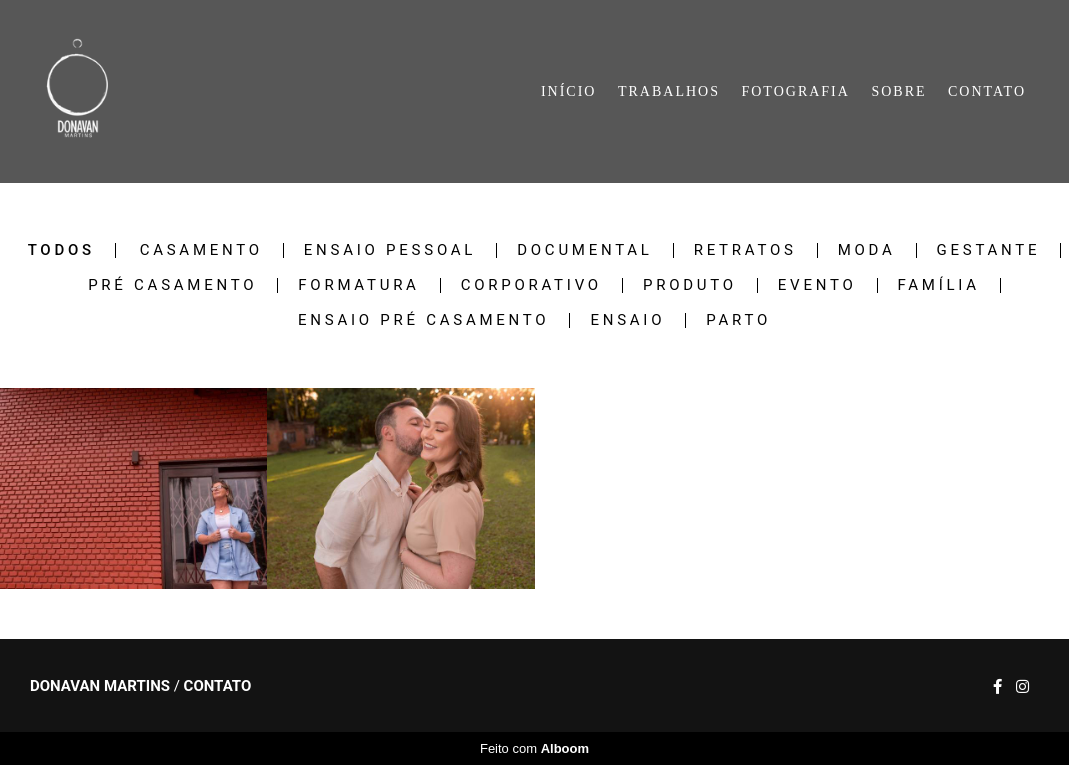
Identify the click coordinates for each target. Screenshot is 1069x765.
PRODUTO (690, 285)
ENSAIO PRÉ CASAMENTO (423, 320)
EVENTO (817, 285)
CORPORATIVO (531, 285)
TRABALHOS (669, 91)
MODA (867, 250)
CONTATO (987, 91)
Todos (61, 250)
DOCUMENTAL (585, 250)
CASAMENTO (201, 250)
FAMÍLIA (939, 285)
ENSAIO (627, 320)
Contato (218, 686)
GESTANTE (989, 250)
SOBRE (898, 91)
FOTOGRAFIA (795, 91)
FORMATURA (358, 285)
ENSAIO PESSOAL (390, 250)
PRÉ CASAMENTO (172, 285)
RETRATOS (745, 250)
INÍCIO (569, 91)
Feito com (534, 748)
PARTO (738, 320)
